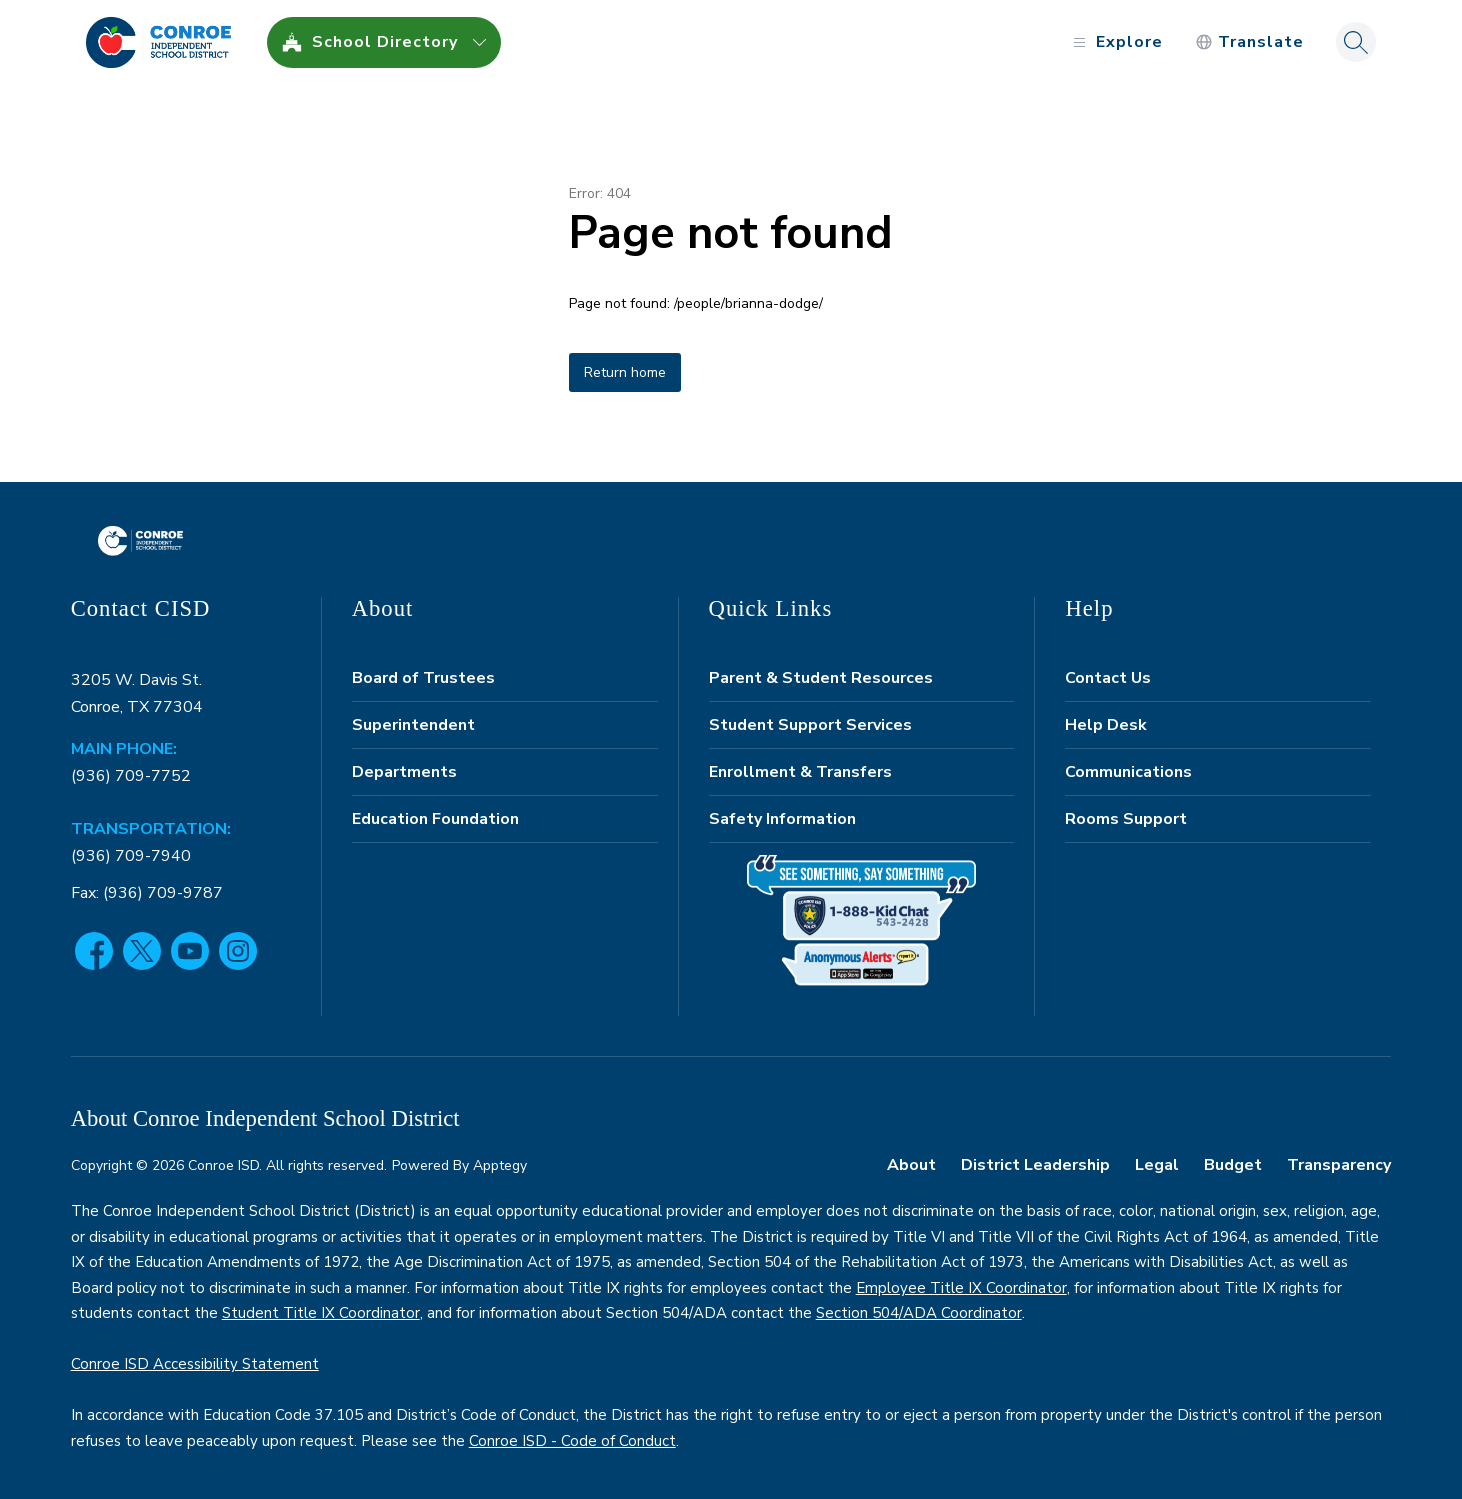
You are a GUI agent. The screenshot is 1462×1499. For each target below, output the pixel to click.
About (911, 1165)
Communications (1128, 772)
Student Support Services (810, 725)
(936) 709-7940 (131, 856)
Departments (404, 772)
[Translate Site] (1249, 42)
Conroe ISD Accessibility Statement (195, 1364)
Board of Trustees (423, 678)
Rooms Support (1126, 819)
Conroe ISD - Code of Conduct (572, 1441)
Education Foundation (435, 819)
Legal (1157, 1165)
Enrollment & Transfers (800, 772)
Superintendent (413, 725)
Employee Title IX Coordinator (961, 1288)
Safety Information (782, 819)
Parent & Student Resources (821, 678)
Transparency (1339, 1165)
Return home (625, 372)
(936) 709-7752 (131, 776)
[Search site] (1356, 42)
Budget (1233, 1165)
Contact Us (1108, 678)
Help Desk (1106, 725)
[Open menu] (1115, 42)
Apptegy (500, 1165)
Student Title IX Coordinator (321, 1313)
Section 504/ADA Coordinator (919, 1313)
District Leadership (1035, 1165)
